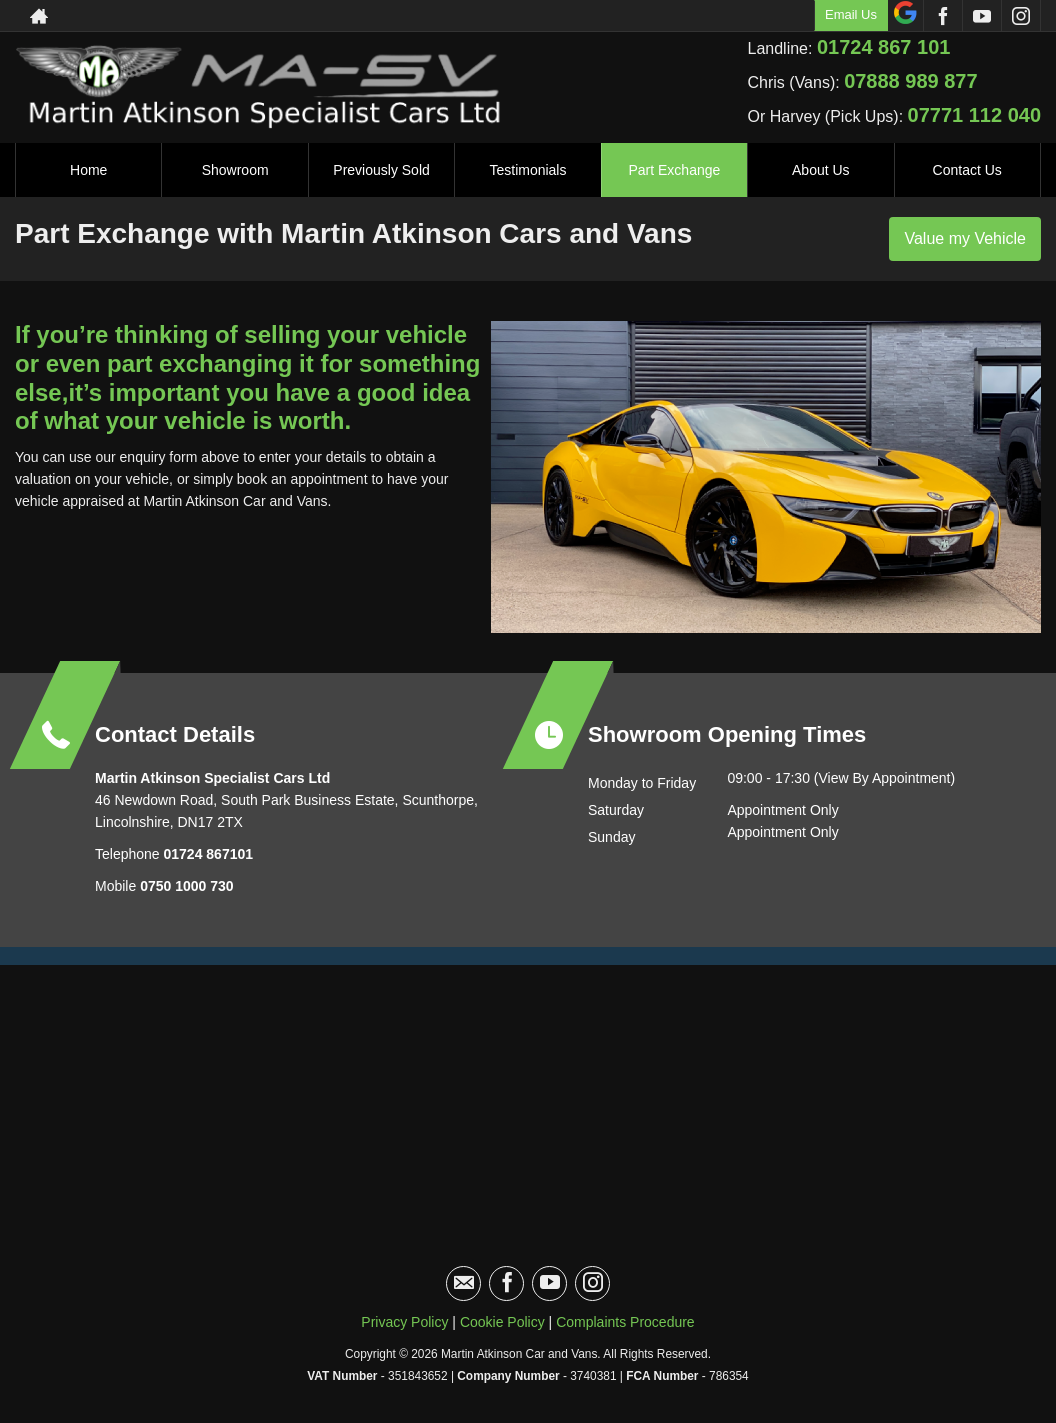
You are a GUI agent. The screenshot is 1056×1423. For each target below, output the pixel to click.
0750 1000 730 (186, 886)
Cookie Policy (502, 1322)
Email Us (851, 14)
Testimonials (527, 170)
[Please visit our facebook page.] (942, 16)
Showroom (235, 170)
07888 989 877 (910, 81)
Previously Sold (381, 170)
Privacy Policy (404, 1322)
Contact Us (967, 170)
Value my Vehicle (965, 238)
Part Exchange (674, 170)
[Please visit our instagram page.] (1020, 16)
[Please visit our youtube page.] (981, 16)
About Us (821, 170)
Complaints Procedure (625, 1322)
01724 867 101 (883, 47)
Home (88, 170)
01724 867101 (206, 854)
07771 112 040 (974, 115)
